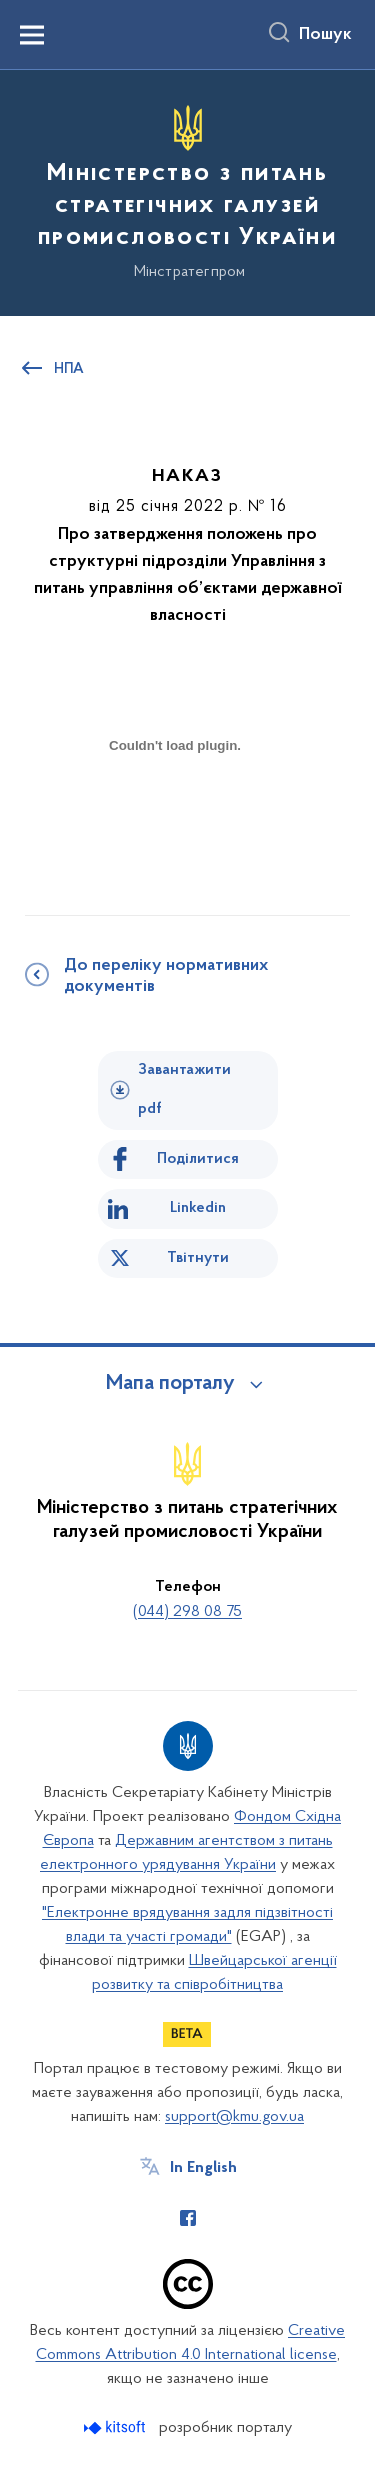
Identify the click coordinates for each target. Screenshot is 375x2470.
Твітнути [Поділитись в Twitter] (198, 1258)
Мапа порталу (170, 1384)
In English (203, 2168)
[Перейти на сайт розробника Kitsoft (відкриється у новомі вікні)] (116, 2427)
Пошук (325, 35)
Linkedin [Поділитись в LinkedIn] (198, 1208)
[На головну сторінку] (187, 190)
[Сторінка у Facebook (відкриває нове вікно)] (188, 2218)
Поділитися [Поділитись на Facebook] (198, 1159)
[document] (175, 815)
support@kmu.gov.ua (234, 2117)
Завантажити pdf (184, 1089)
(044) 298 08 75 (187, 1612)
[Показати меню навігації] (32, 35)
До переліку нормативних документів (166, 976)
